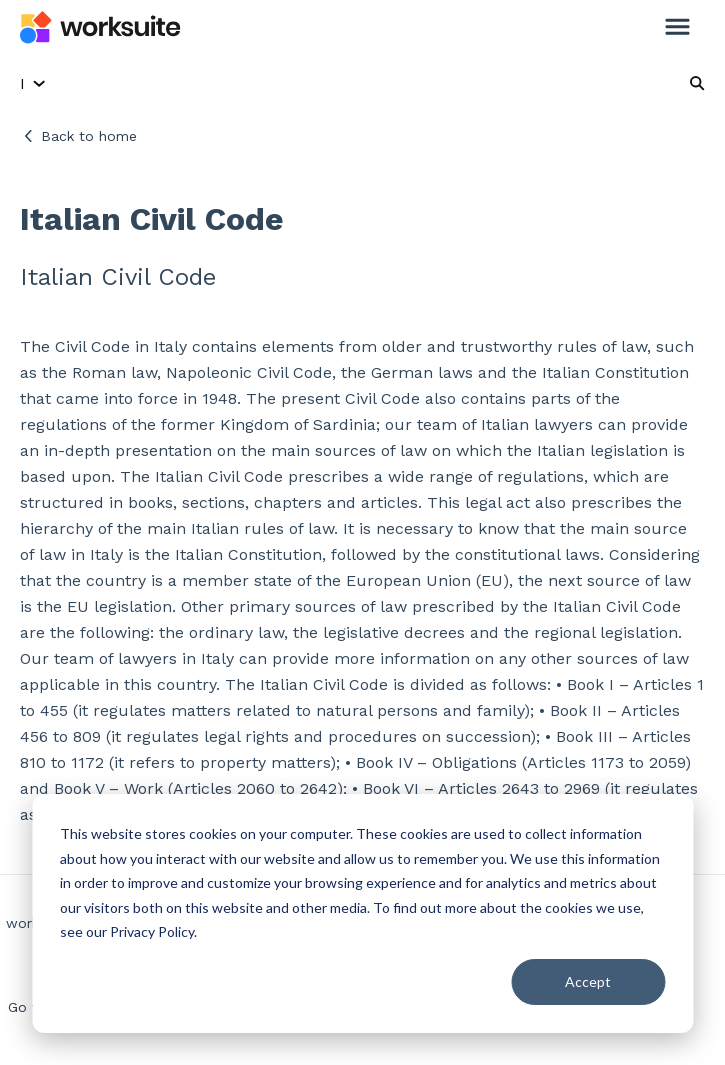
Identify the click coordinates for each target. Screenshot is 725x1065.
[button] (677, 28)
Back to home (89, 136)
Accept (588, 981)
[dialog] (362, 913)
